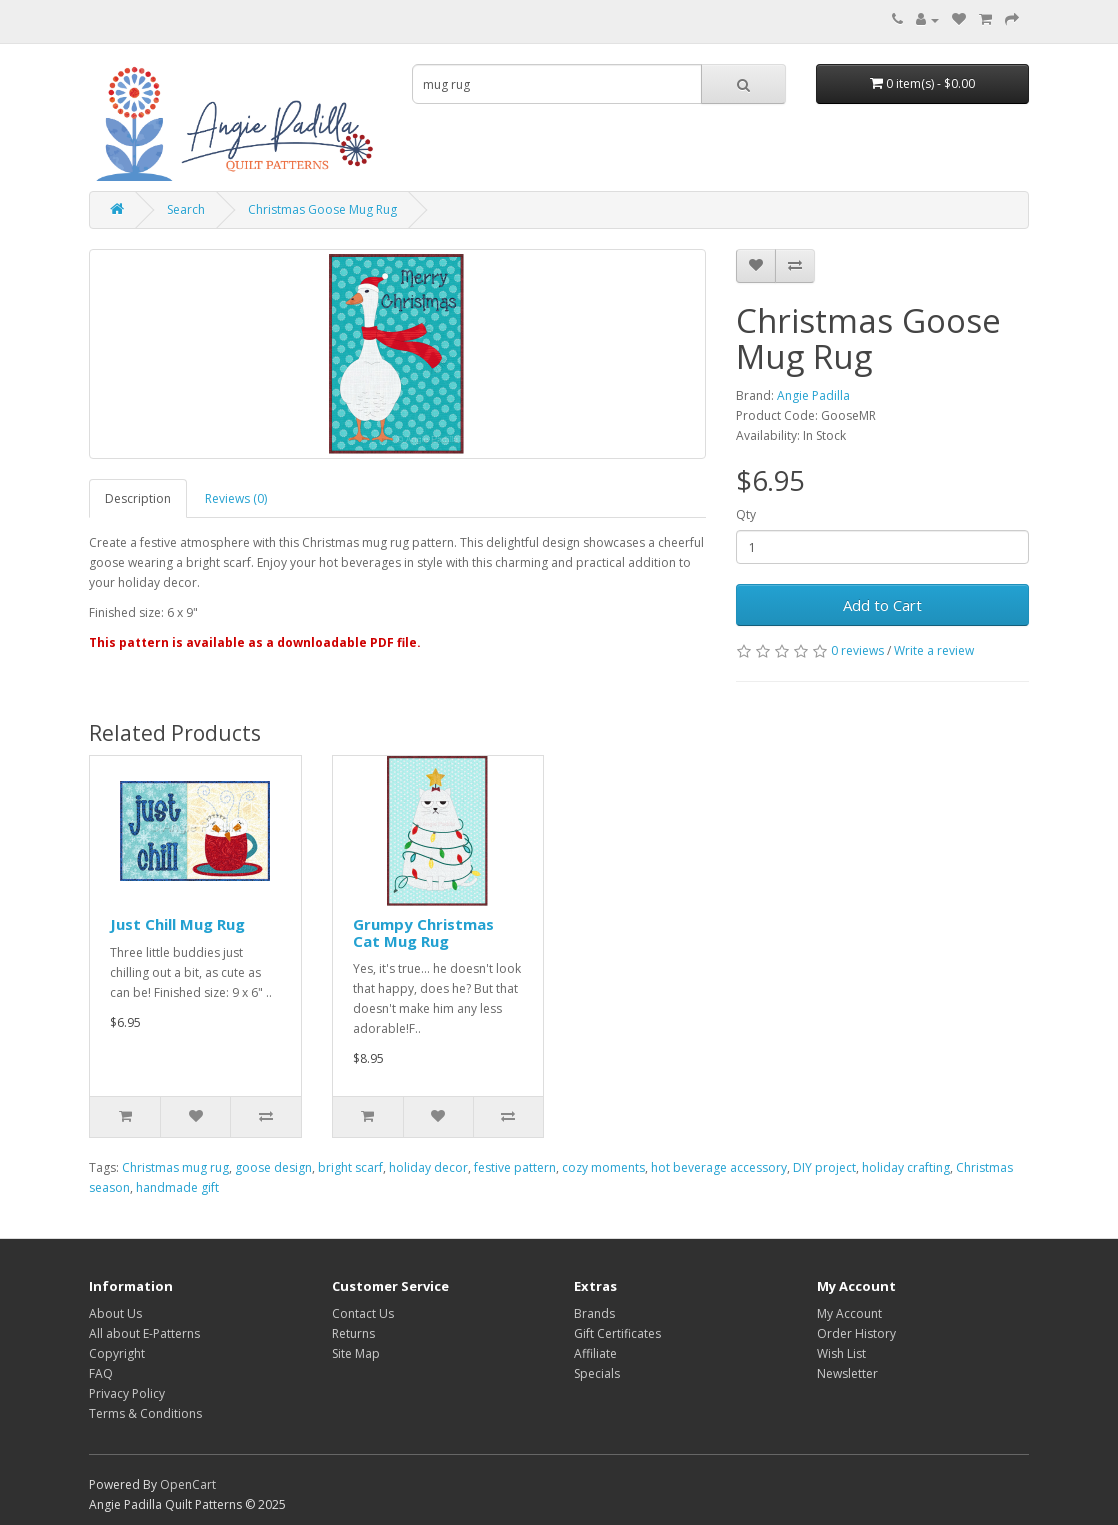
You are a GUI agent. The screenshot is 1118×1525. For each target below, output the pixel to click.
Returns (353, 1333)
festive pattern (515, 1167)
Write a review (934, 650)
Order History (856, 1333)
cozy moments (603, 1167)
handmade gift (177, 1187)
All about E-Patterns (144, 1333)
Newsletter (847, 1373)
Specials (597, 1373)
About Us (115, 1313)
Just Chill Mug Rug (177, 924)
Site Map (356, 1353)
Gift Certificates (617, 1333)
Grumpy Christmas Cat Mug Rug (423, 932)
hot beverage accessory (719, 1167)
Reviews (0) (236, 498)
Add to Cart (882, 605)
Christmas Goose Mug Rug (322, 209)
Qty (746, 514)
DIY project (824, 1167)
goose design (273, 1167)
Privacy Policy (127, 1393)
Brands (594, 1313)
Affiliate (595, 1353)
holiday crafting (906, 1167)
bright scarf (350, 1167)
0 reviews (857, 650)
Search (186, 209)
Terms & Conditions (145, 1413)
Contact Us (363, 1313)
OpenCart (188, 1484)
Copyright (117, 1353)
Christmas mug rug (175, 1167)
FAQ (101, 1373)
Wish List (841, 1353)
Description (138, 498)
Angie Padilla (813, 395)
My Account (849, 1313)
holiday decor (428, 1167)
